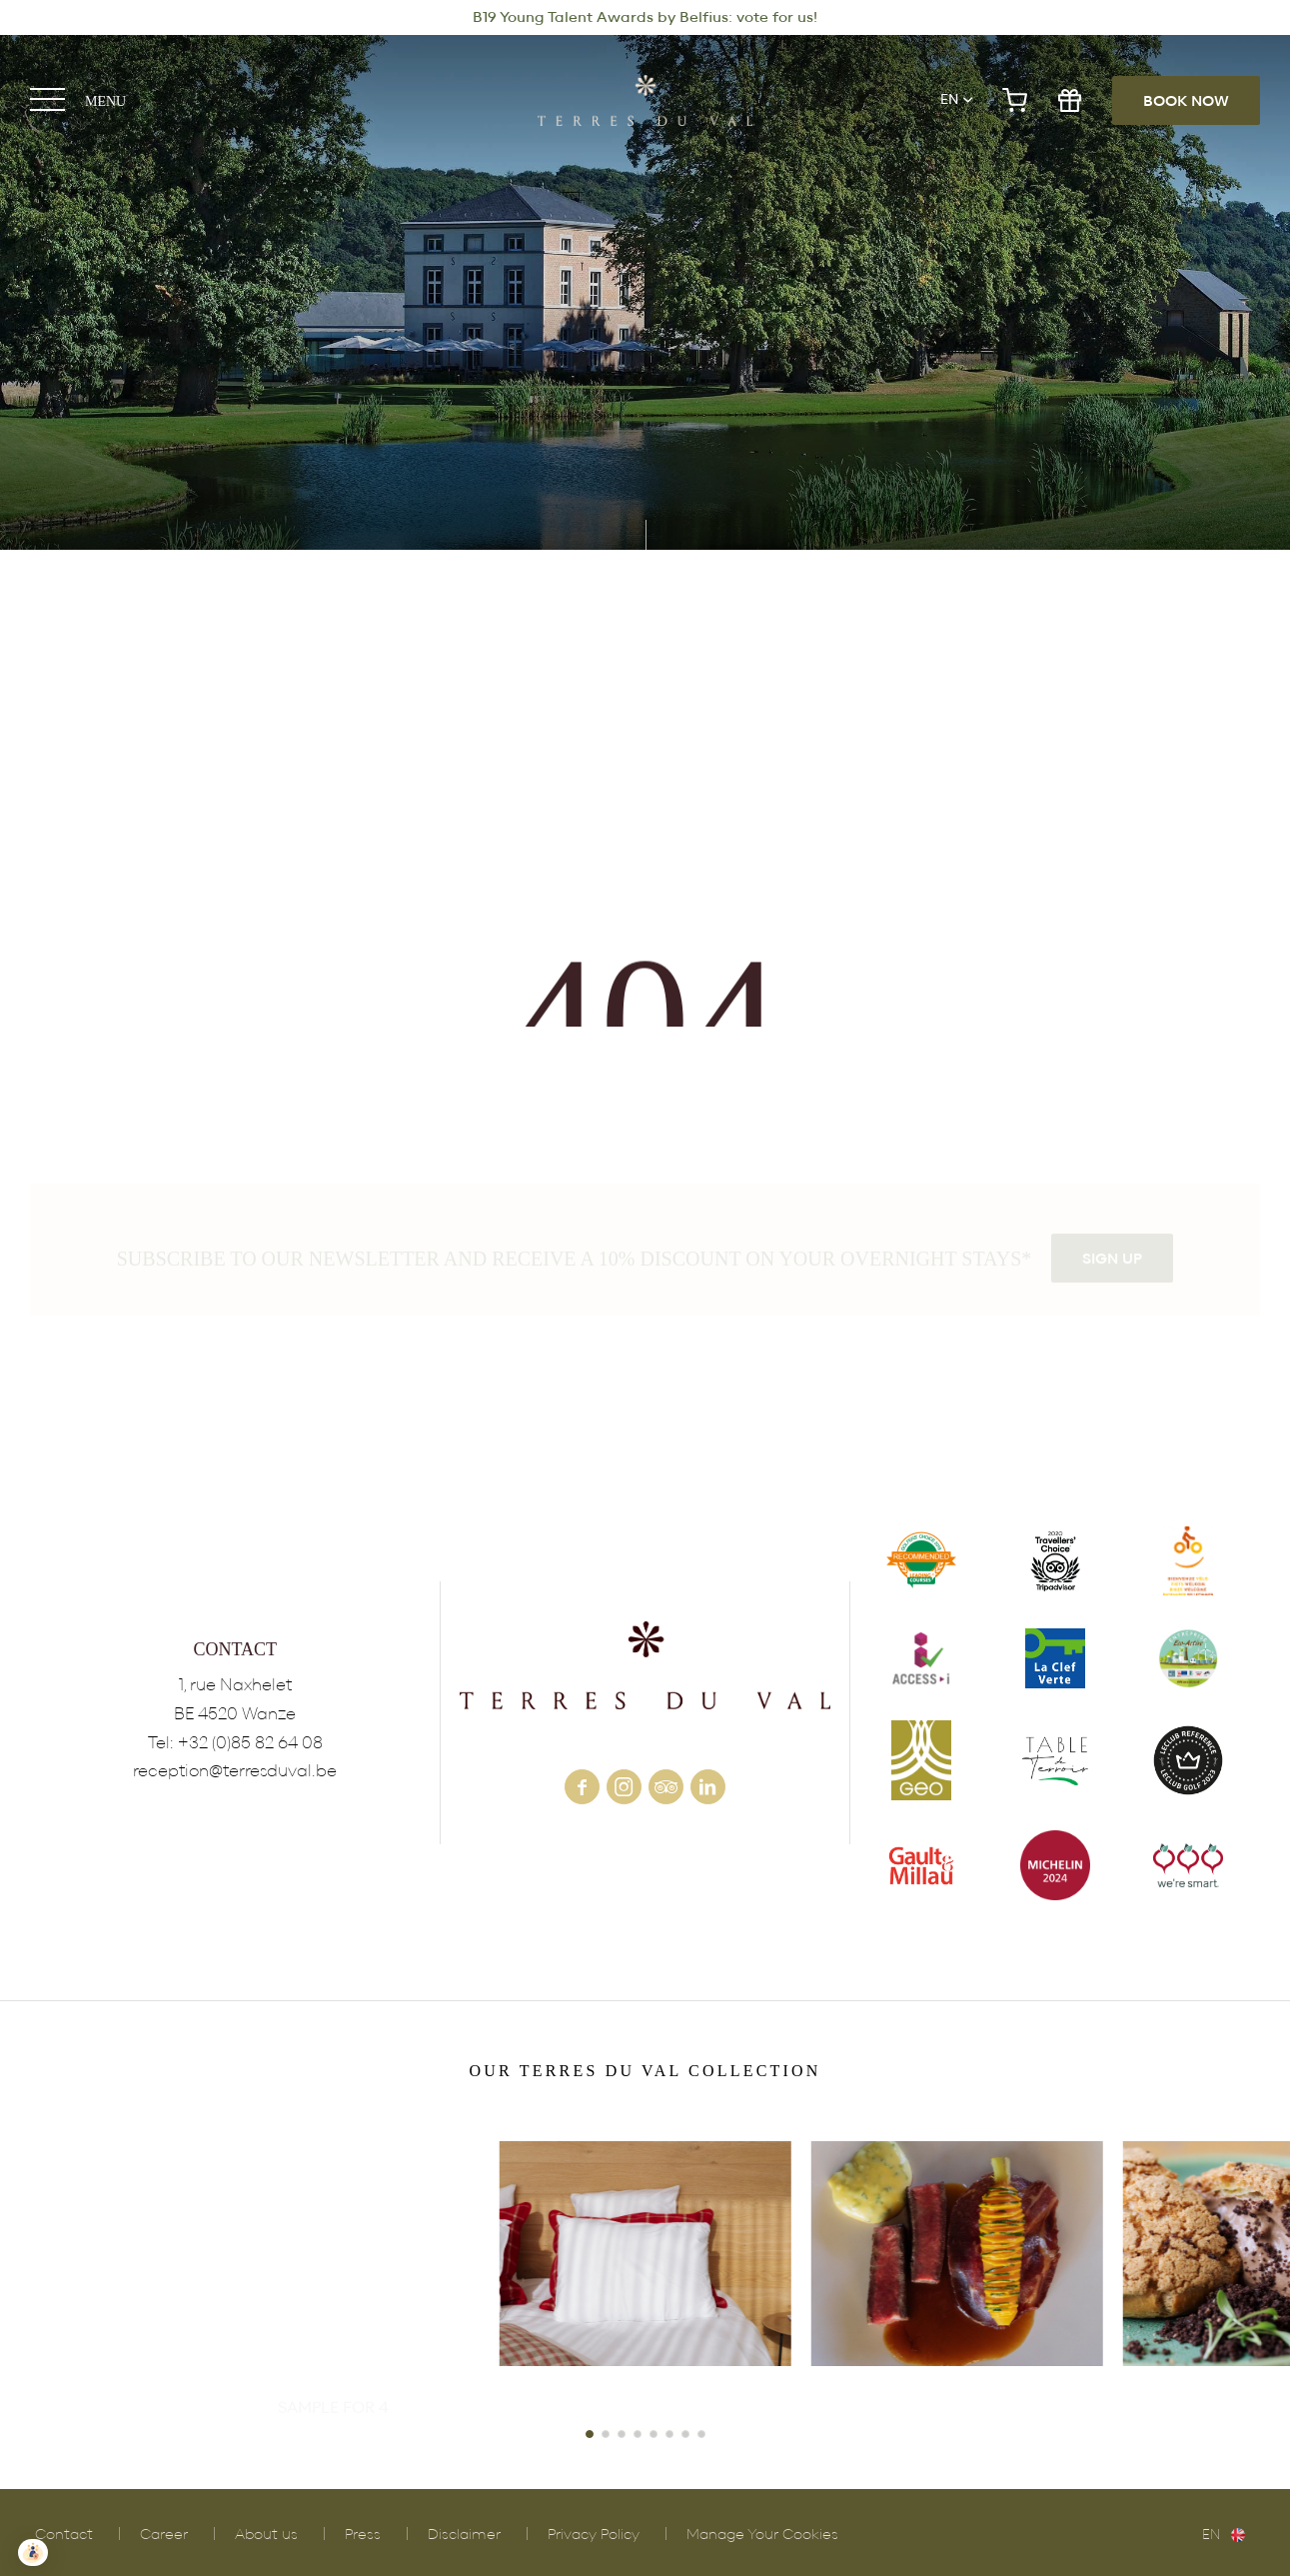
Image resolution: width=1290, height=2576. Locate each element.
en (949, 100)
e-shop (1014, 100)
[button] (590, 2434)
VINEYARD (333, 2280)
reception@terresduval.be (235, 1770)
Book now (1186, 101)
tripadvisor (665, 1786)
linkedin (707, 1786)
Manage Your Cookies (762, 2534)
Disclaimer (464, 2534)
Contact (64, 2534)
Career (164, 2534)
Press (363, 2534)
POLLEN (957, 2280)
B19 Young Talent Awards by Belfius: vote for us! (645, 17)
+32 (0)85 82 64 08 (250, 1742)
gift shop (1069, 100)
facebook (582, 1786)
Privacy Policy (594, 2534)
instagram (624, 1786)
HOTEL (644, 2280)
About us (266, 2534)
